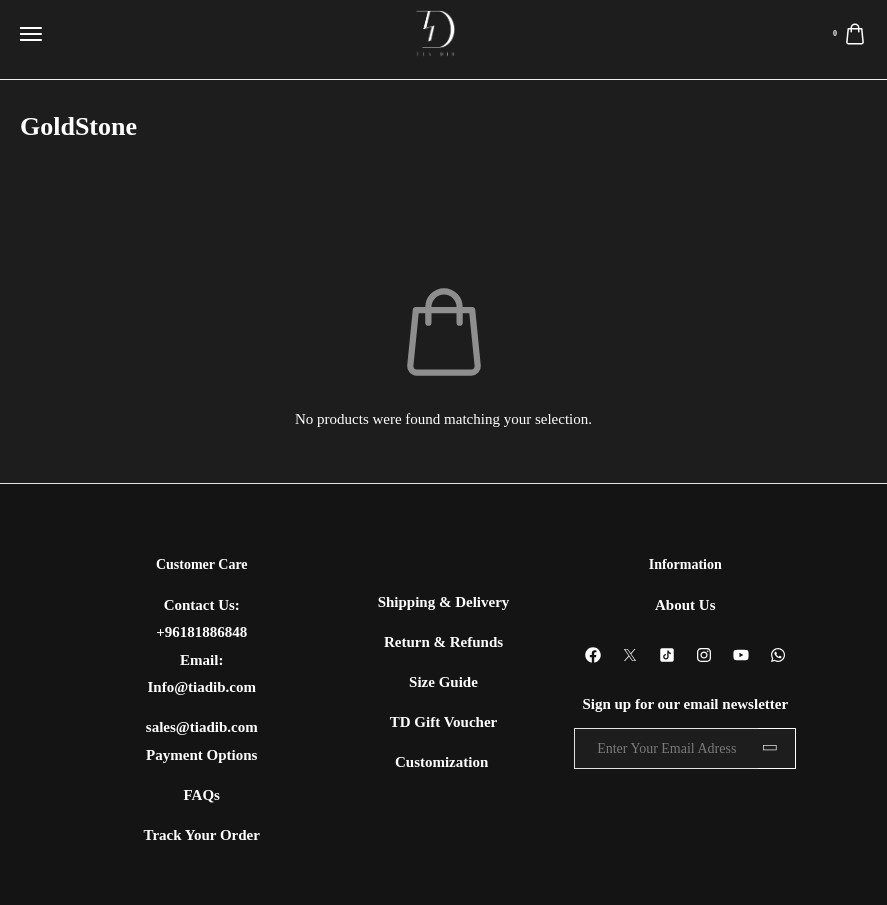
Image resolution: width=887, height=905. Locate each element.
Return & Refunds (443, 642)
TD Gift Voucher (444, 722)
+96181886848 (201, 632)
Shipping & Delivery (444, 602)
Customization (443, 762)
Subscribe (777, 748)
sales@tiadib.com (202, 727)
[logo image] (435, 33)
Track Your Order (202, 835)
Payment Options (201, 755)
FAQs (202, 795)
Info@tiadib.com (201, 687)
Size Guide (443, 682)
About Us (685, 605)
